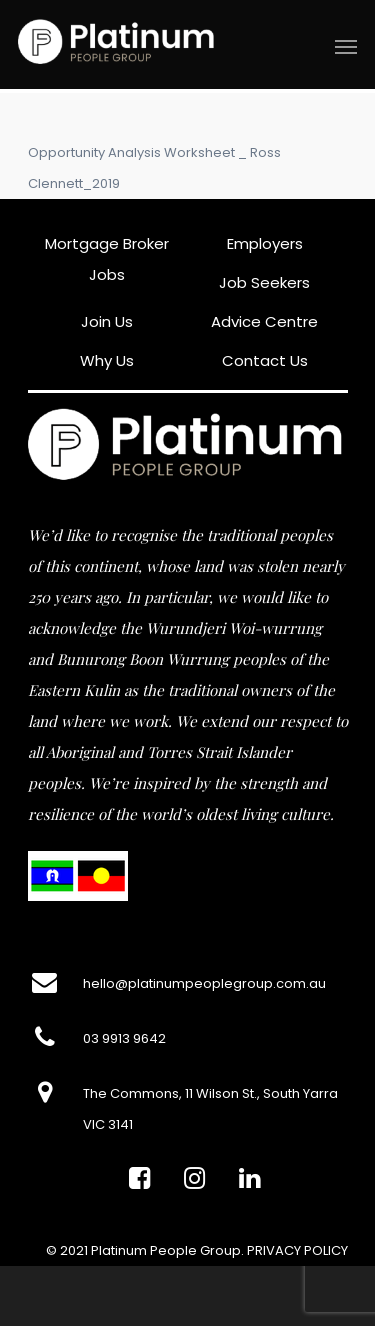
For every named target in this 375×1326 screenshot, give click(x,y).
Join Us (107, 321)
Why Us (107, 360)
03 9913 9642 (124, 1038)
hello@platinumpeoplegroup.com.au (204, 983)
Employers (265, 243)
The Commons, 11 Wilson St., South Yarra (210, 1093)
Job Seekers (264, 282)
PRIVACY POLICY (297, 1250)
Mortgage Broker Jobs (107, 259)
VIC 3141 (108, 1124)
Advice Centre (264, 321)
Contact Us (265, 360)
